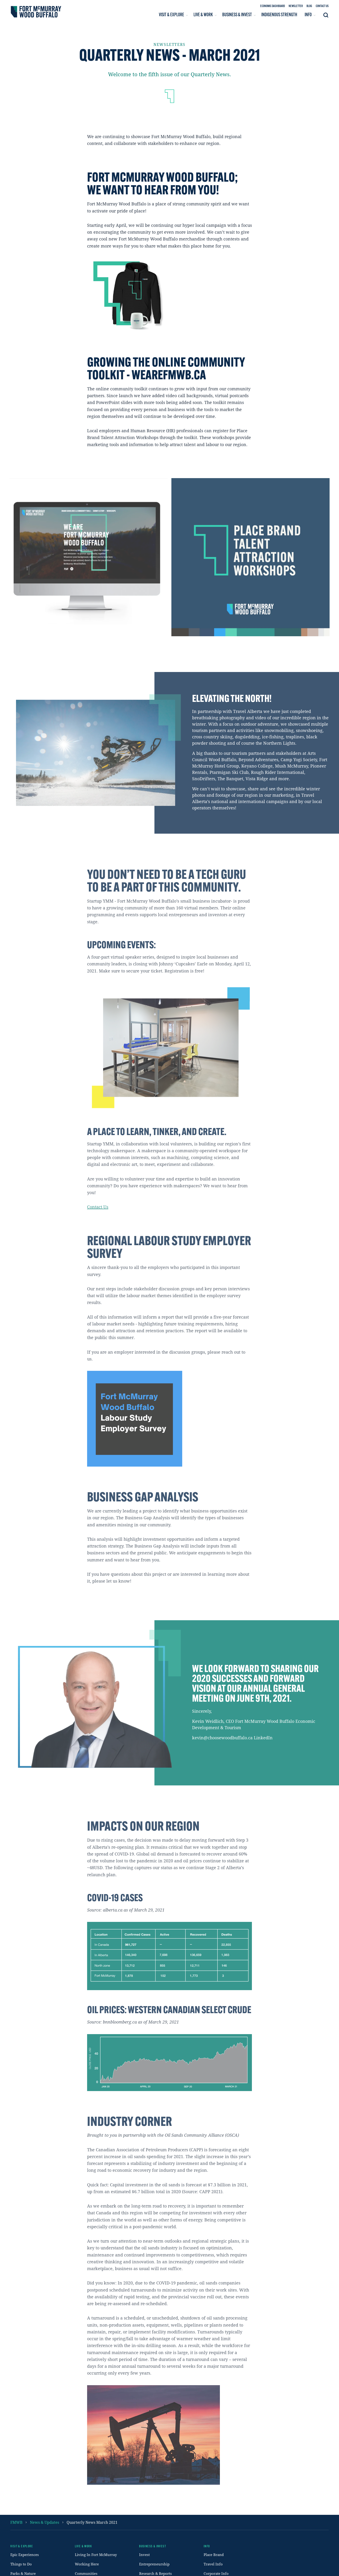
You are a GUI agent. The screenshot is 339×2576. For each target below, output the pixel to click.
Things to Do (21, 2564)
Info (207, 2546)
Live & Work (83, 2546)
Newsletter (296, 6)
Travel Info (213, 2564)
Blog (309, 6)
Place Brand (214, 2554)
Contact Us (322, 6)
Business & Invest (152, 2546)
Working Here (87, 2564)
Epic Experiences (24, 2554)
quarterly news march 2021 (92, 2522)
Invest (144, 2554)
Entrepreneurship (154, 2564)
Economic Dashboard (272, 6)
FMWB (16, 2522)
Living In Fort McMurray (96, 2554)
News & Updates (44, 2522)
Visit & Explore (21, 2546)
